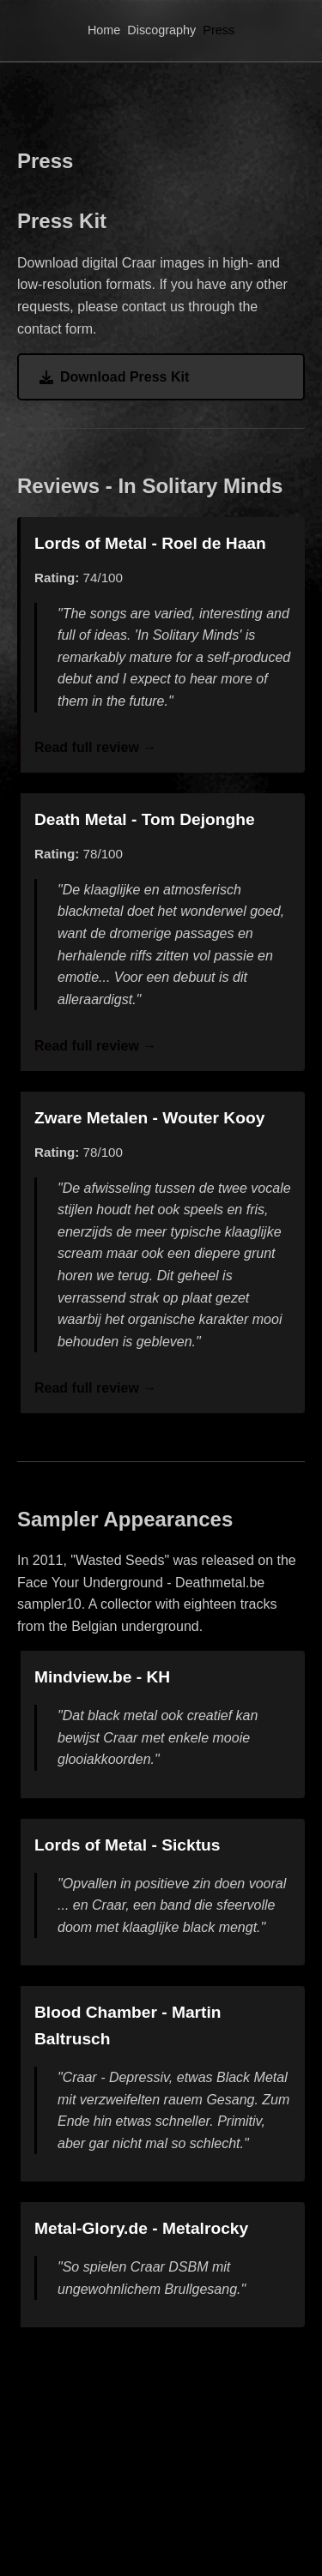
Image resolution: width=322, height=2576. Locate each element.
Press (218, 30)
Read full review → (95, 747)
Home (104, 30)
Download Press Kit (114, 377)
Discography (161, 30)
